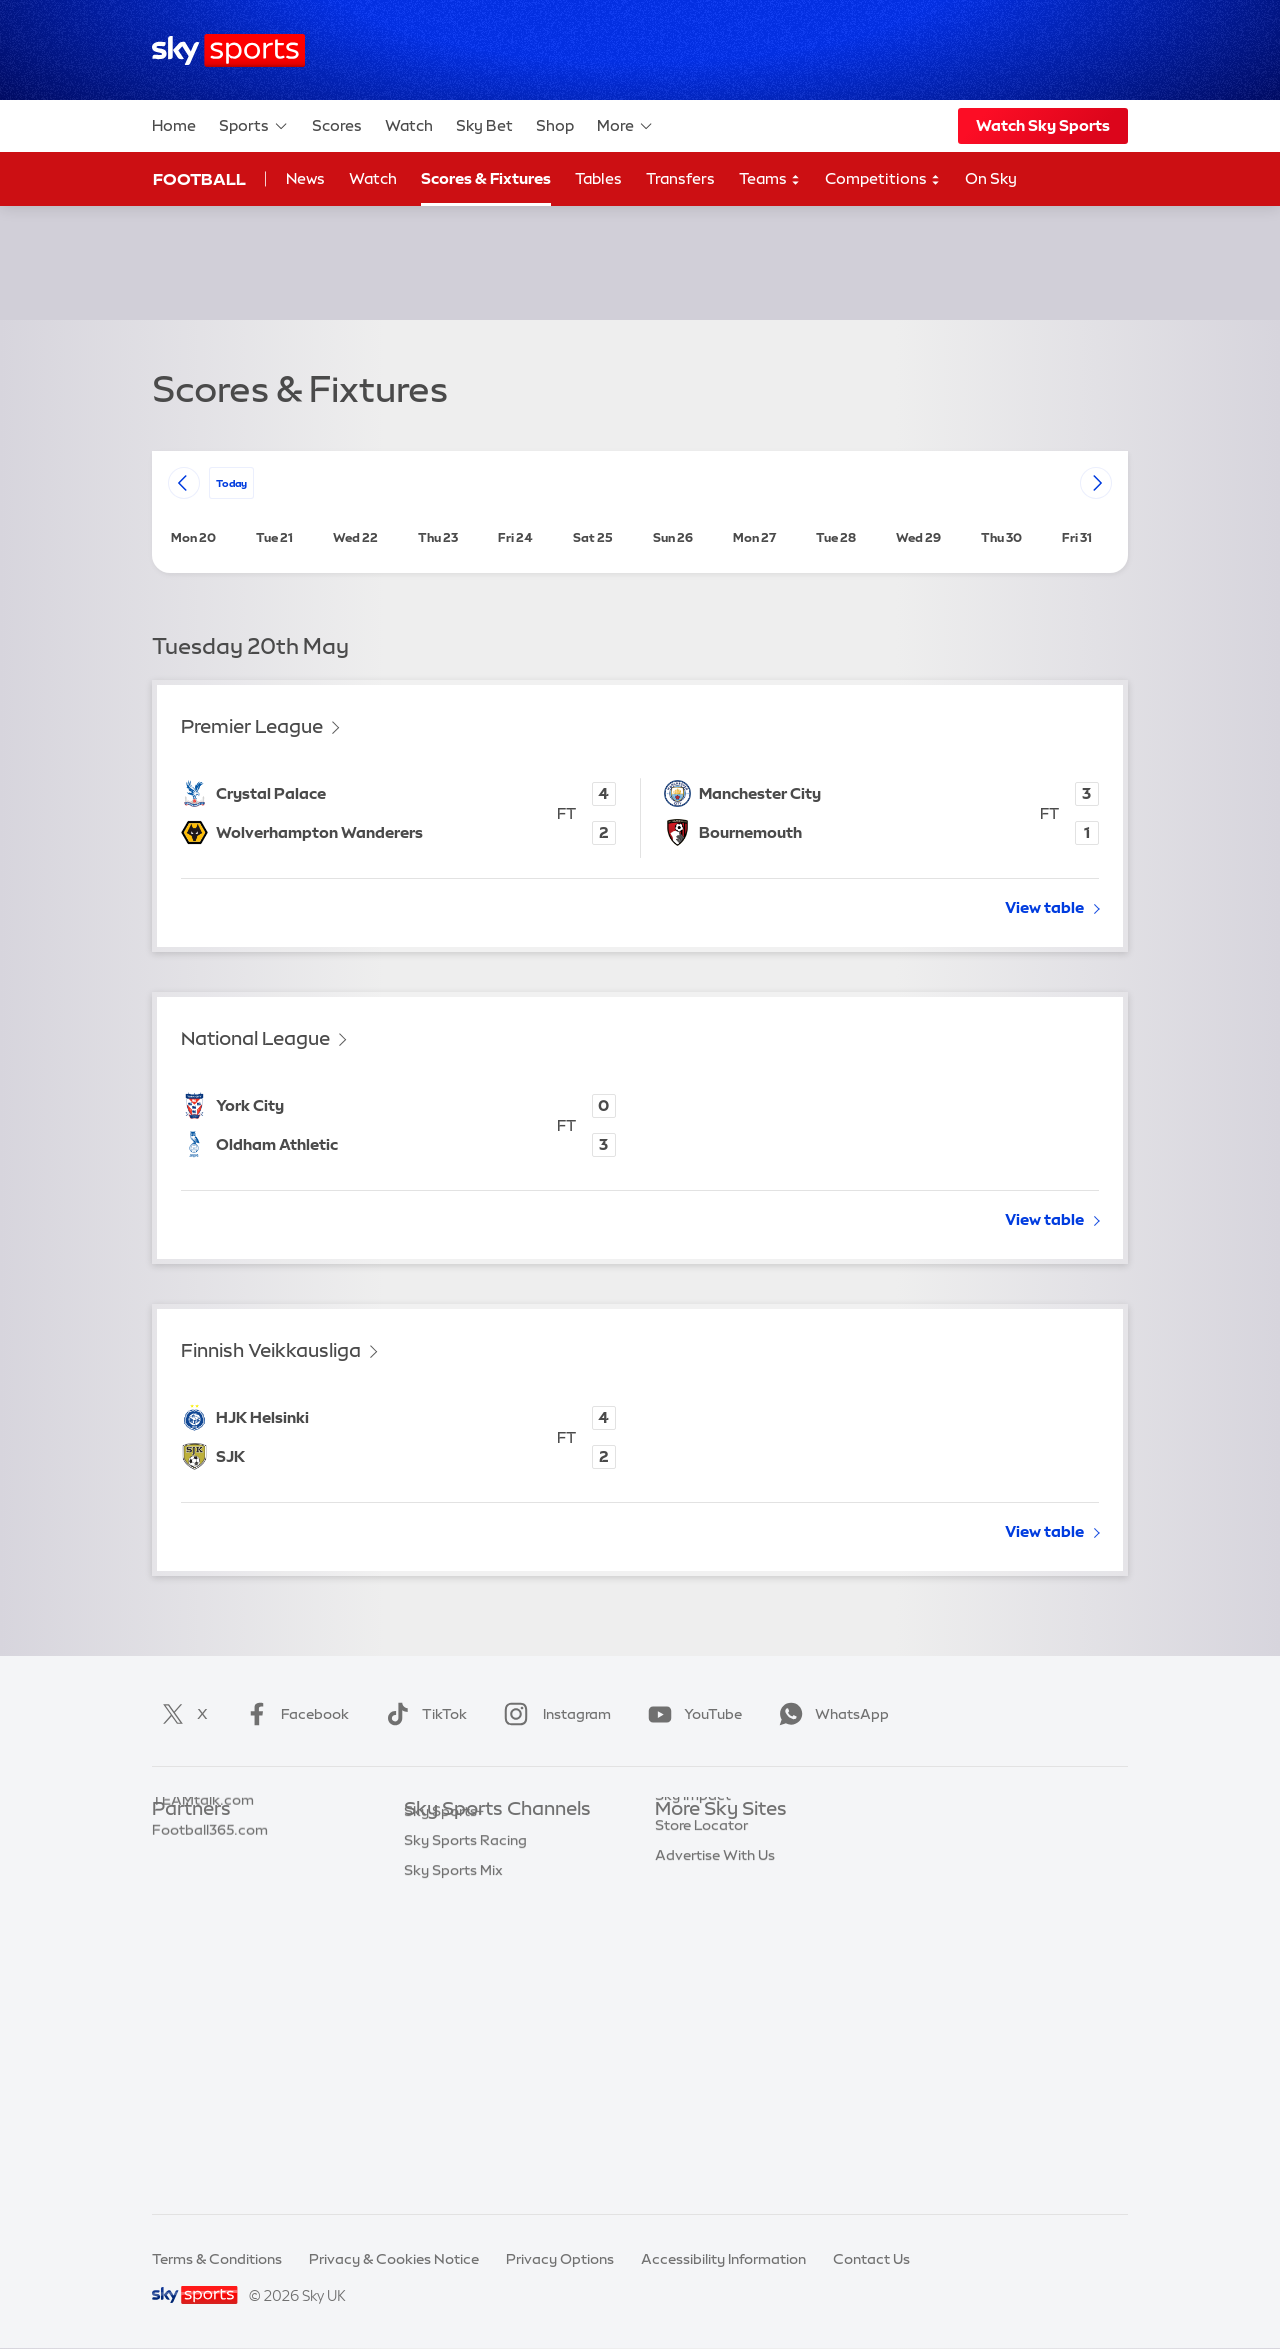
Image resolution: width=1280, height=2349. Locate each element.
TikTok (422, 1714)
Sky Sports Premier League (494, 1869)
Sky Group (689, 1929)
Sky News (687, 1869)
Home (174, 125)
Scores (337, 125)
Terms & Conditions (217, 2259)
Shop (555, 125)
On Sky (991, 178)
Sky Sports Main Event (478, 1840)
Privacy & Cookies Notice (394, 2259)
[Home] (228, 50)
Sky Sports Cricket (466, 1929)
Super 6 (177, 1869)
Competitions (883, 179)
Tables (598, 178)
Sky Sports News (460, 2078)
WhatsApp (830, 1714)
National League (255, 1038)
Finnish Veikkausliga (271, 1350)
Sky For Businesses (718, 1959)
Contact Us (871, 2259)
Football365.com (210, 1929)
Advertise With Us (715, 2078)
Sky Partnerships (711, 1988)
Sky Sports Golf (456, 1959)
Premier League (252, 726)
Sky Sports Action (464, 2048)
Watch (409, 125)
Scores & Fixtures (486, 178)
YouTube (691, 1714)
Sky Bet (484, 125)
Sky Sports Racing (465, 2137)
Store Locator (701, 2048)
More (625, 126)
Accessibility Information (723, 2259)
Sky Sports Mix (453, 2167)
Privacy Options (560, 2259)
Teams (770, 179)
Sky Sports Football (470, 1899)
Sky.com (684, 1840)
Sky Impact (693, 2018)
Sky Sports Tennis (463, 2018)
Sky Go (679, 1899)
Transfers (680, 178)
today (231, 482)
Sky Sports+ (444, 2108)
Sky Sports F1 (449, 1988)
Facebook (293, 1714)
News (305, 178)
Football (199, 179)
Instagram (553, 1714)
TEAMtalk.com (203, 1899)
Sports (254, 126)
